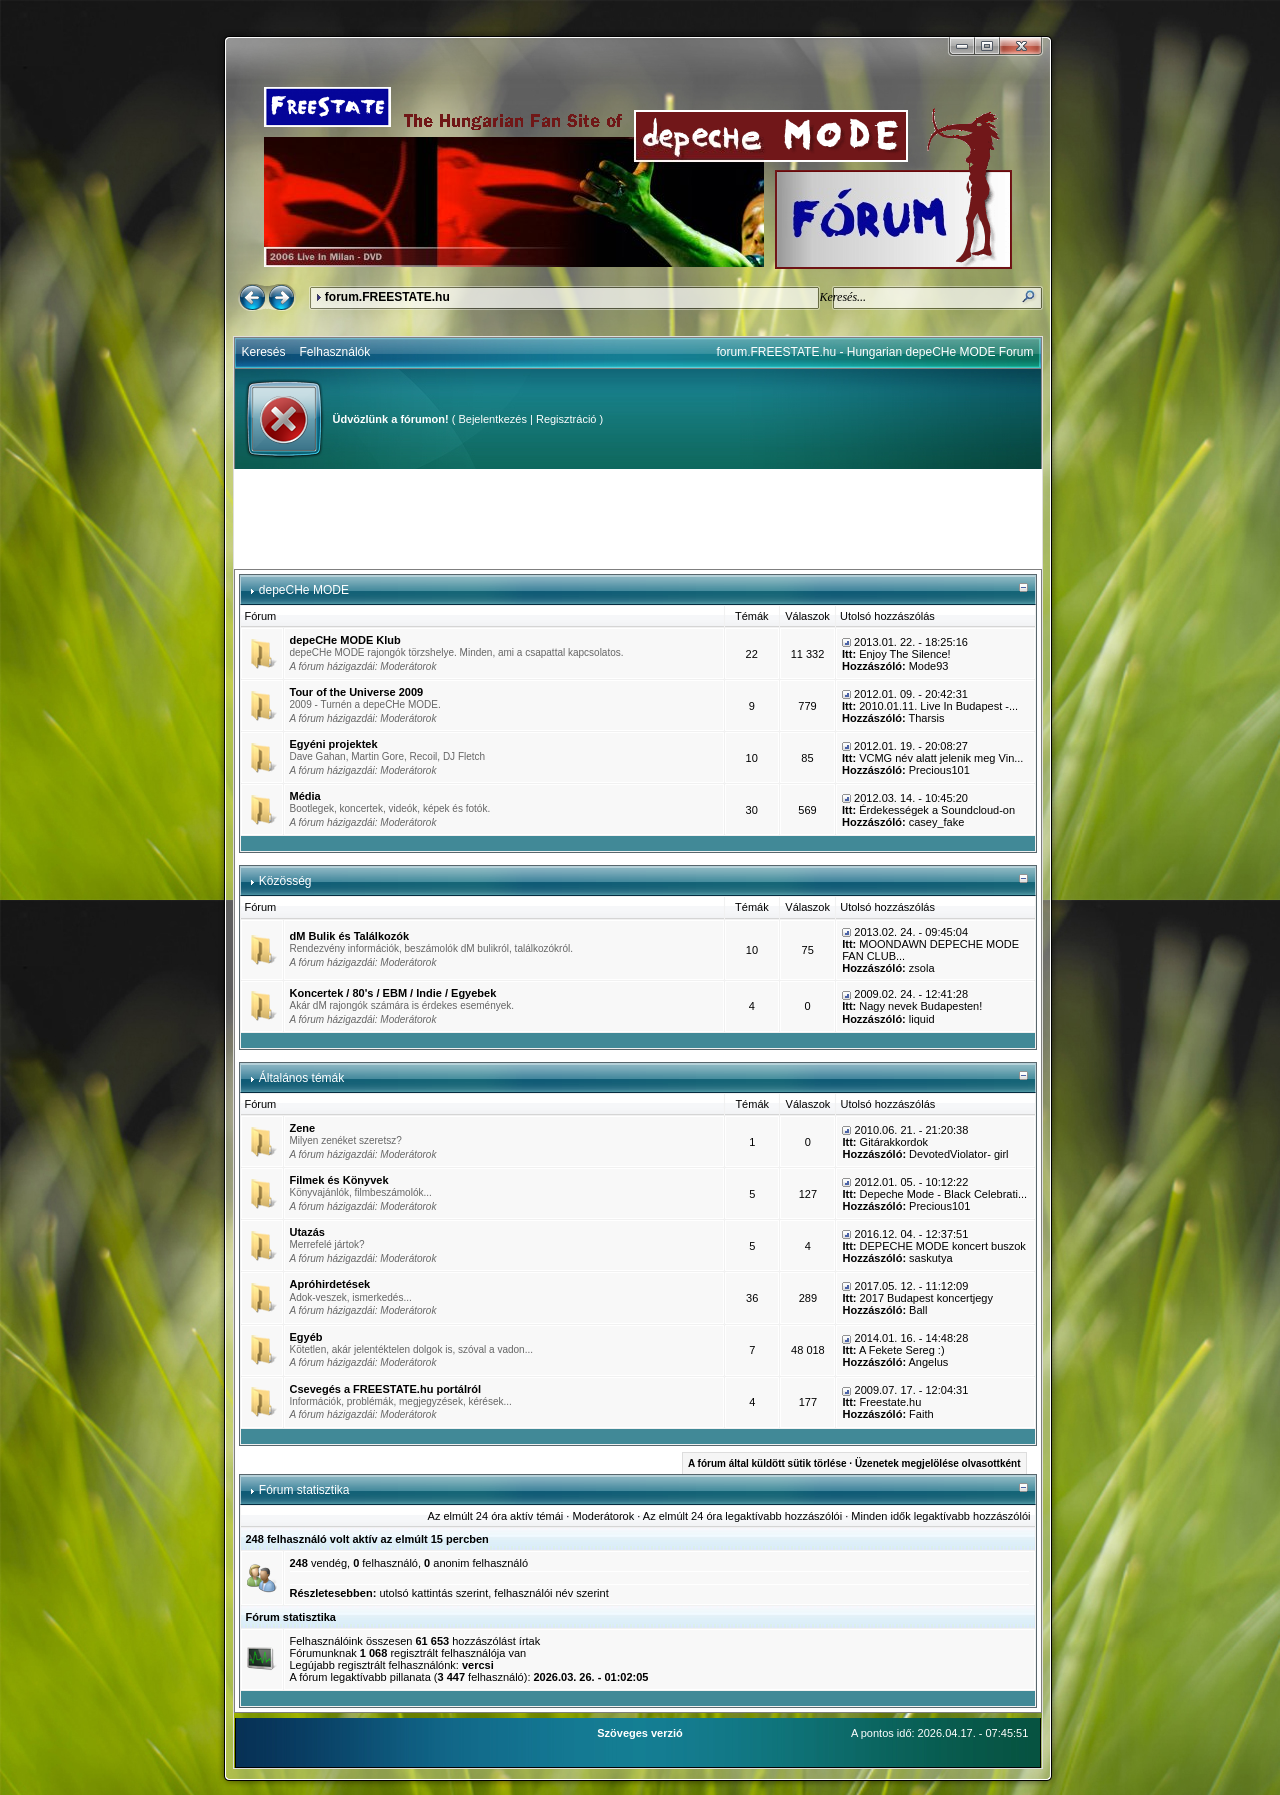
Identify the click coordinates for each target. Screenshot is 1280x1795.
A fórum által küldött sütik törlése (767, 1463)
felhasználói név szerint (551, 1593)
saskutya (930, 1258)
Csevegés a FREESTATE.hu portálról (386, 1389)
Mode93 (929, 666)
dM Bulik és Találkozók (350, 936)
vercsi (478, 1665)
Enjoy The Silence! (905, 654)
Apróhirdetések (330, 1284)
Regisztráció (566, 419)
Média (305, 796)
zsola (922, 968)
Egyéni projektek (334, 744)
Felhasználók (335, 352)
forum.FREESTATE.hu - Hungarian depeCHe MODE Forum (875, 352)
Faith (921, 1414)
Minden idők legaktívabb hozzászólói (940, 1516)
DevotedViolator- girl (958, 1154)
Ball (918, 1310)
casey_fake (937, 822)
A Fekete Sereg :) (902, 1350)
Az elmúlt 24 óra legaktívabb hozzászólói (742, 1516)
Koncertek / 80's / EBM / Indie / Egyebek (393, 993)
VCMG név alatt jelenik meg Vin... (941, 758)
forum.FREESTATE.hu (387, 297)
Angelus (929, 1362)
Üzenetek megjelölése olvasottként (938, 1463)
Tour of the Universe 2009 (357, 692)
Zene (303, 1128)
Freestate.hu (891, 1402)
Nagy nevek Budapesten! (920, 1006)
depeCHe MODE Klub (345, 640)
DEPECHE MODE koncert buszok (943, 1246)
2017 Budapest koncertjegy (926, 1298)
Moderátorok (408, 666)
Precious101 (939, 770)
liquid (922, 1019)
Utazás (307, 1232)
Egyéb (306, 1337)
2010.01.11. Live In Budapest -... (938, 706)
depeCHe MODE (304, 590)
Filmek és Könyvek (339, 1180)
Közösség (285, 881)
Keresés (264, 352)
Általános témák (301, 1078)
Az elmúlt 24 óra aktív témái (496, 1516)
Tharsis (926, 718)
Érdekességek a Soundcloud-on (937, 810)
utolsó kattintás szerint (433, 1593)
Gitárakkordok (894, 1142)
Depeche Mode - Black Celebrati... (944, 1194)
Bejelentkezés (492, 419)
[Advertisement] (638, 519)
